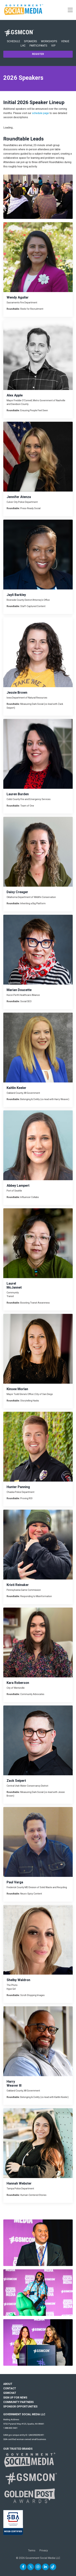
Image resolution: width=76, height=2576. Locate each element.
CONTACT (9, 2388)
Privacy (43, 2550)
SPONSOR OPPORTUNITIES (20, 2406)
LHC (22, 45)
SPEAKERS (30, 41)
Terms (31, 2550)
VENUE (65, 41)
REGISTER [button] (38, 54)
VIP (53, 45)
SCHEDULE (13, 41)
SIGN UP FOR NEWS (15, 2397)
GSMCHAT (9, 2392)
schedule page (40, 113)
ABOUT (7, 2384)
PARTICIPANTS (38, 45)
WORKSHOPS (49, 41)
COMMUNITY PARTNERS (18, 2402)
